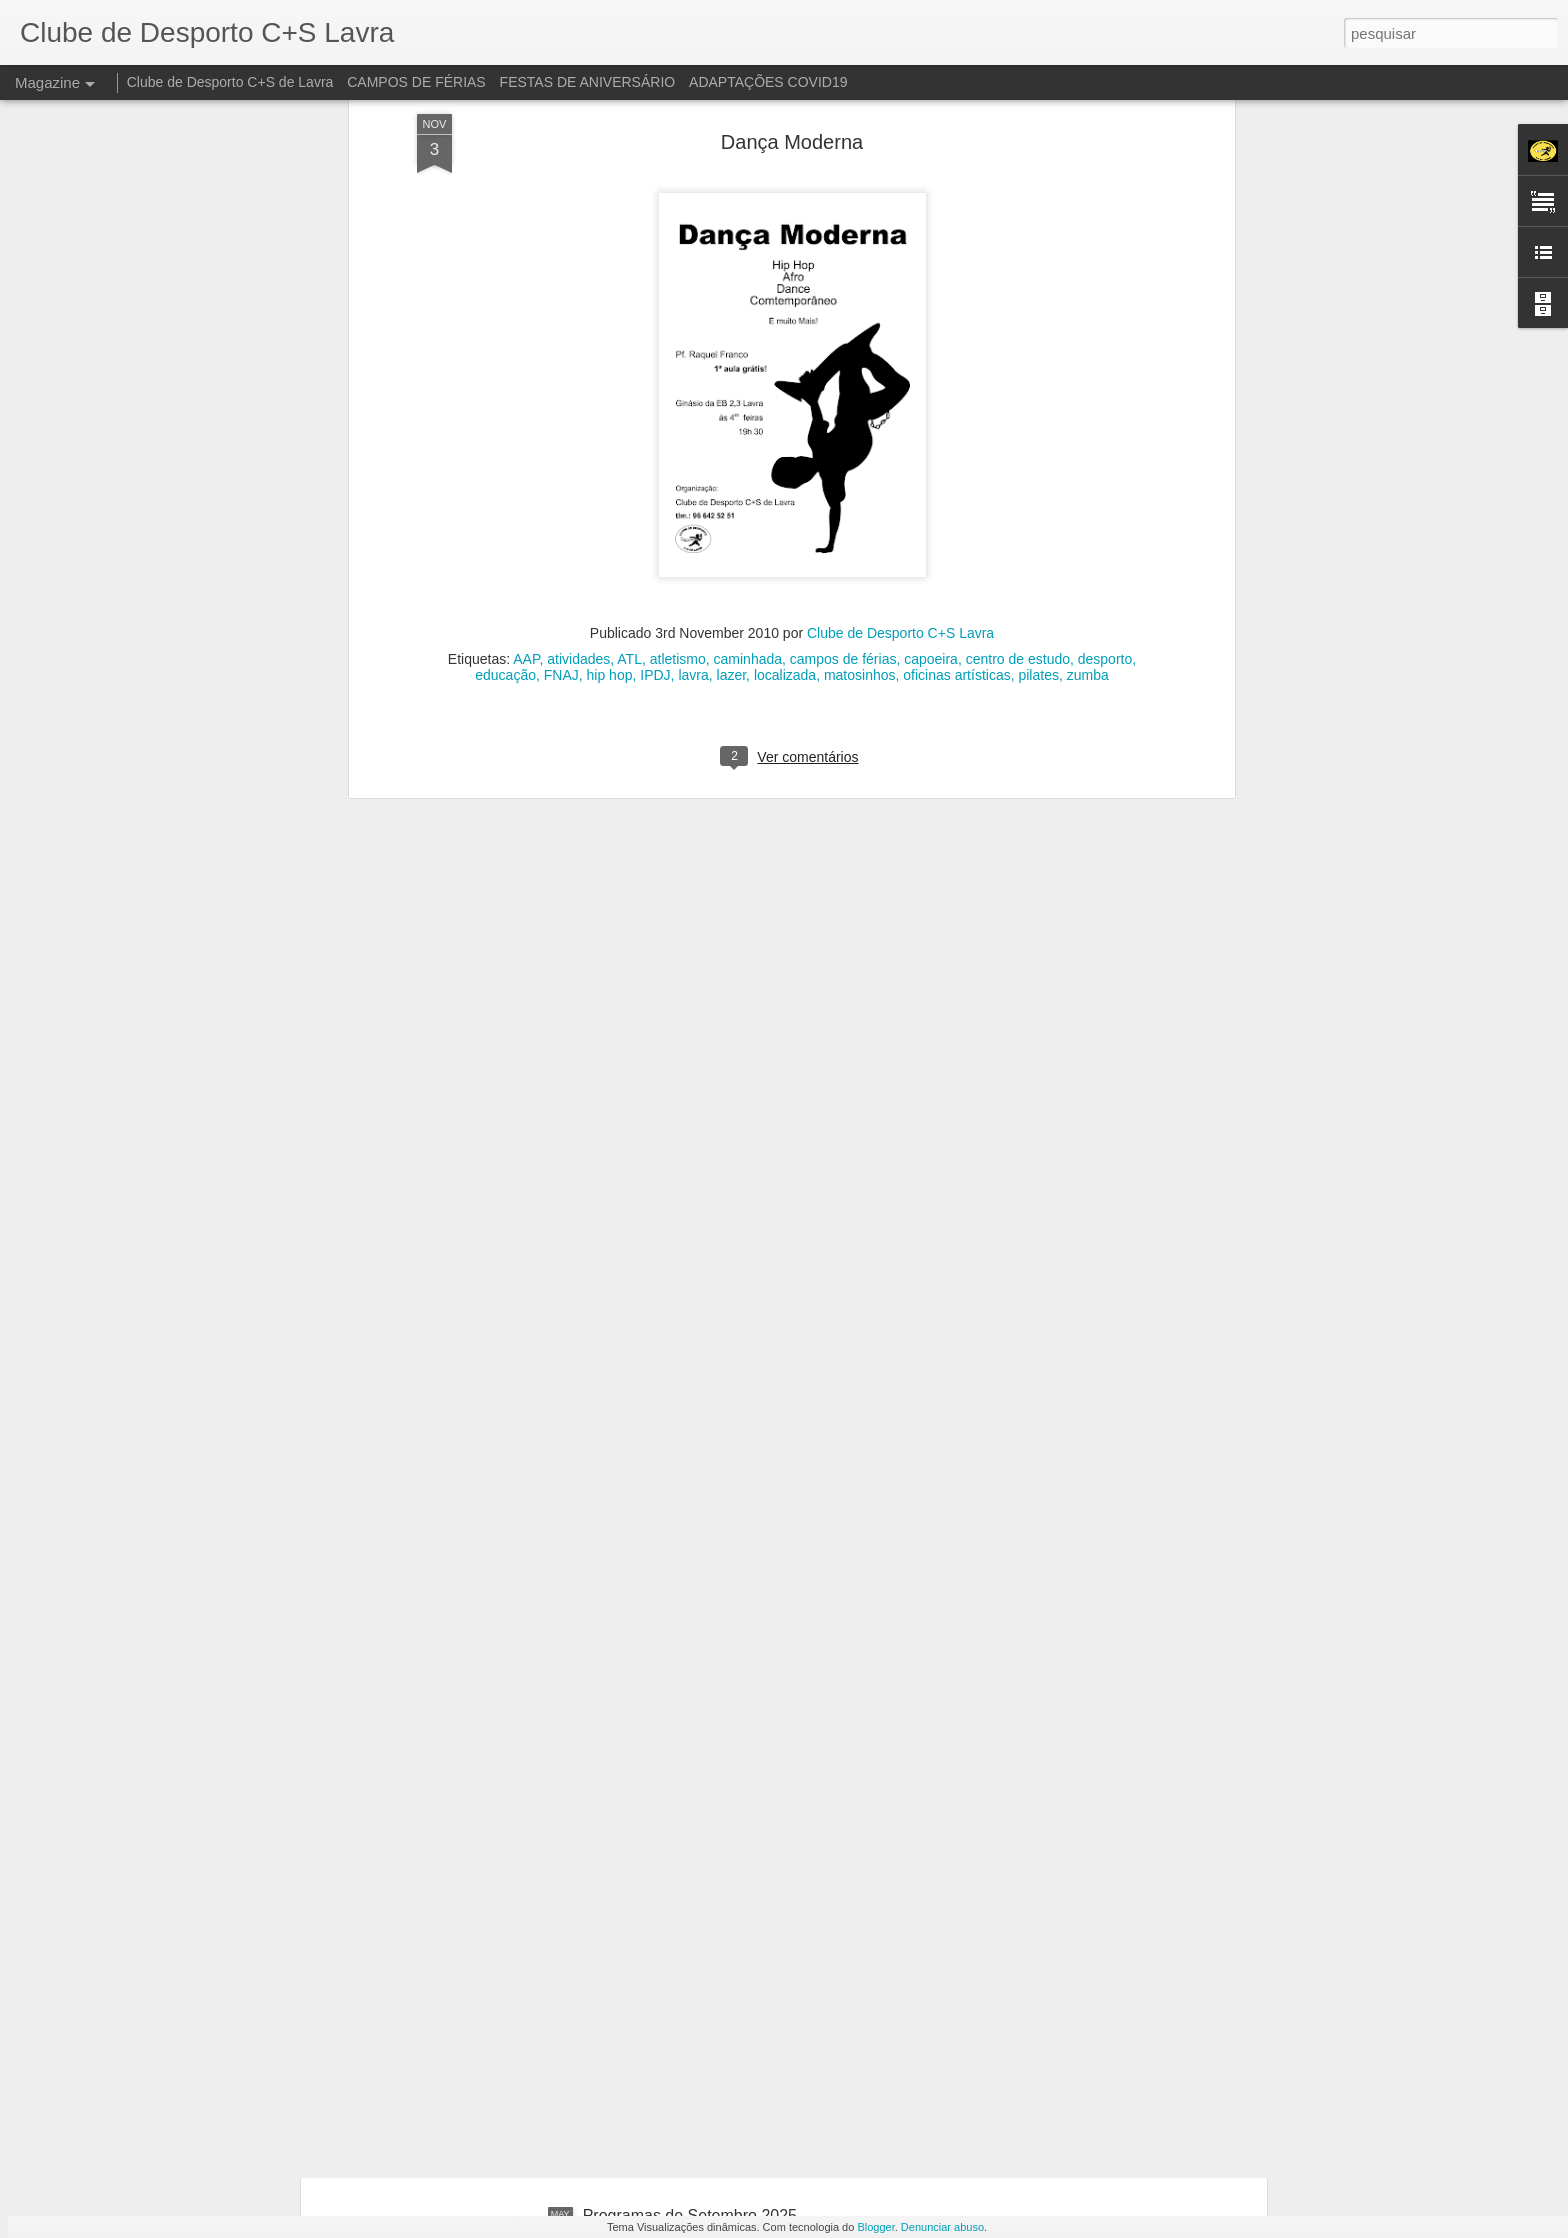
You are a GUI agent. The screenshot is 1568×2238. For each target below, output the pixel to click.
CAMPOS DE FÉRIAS (416, 82)
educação (505, 423)
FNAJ (561, 423)
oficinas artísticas (956, 423)
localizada (785, 423)
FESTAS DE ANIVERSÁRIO (588, 82)
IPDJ (655, 423)
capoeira (931, 407)
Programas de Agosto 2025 (680, 1988)
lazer (732, 423)
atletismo (678, 407)
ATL (629, 407)
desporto (1105, 407)
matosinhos (860, 423)
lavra (693, 423)
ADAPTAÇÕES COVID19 (768, 82)
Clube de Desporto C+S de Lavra (230, 82)
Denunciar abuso (942, 2227)
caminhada (748, 407)
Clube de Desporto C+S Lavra (900, 381)
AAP (526, 407)
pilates (1038, 423)
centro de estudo (1018, 407)
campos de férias (843, 407)
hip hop (610, 423)
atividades (578, 407)
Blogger (875, 2227)
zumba (1088, 423)
